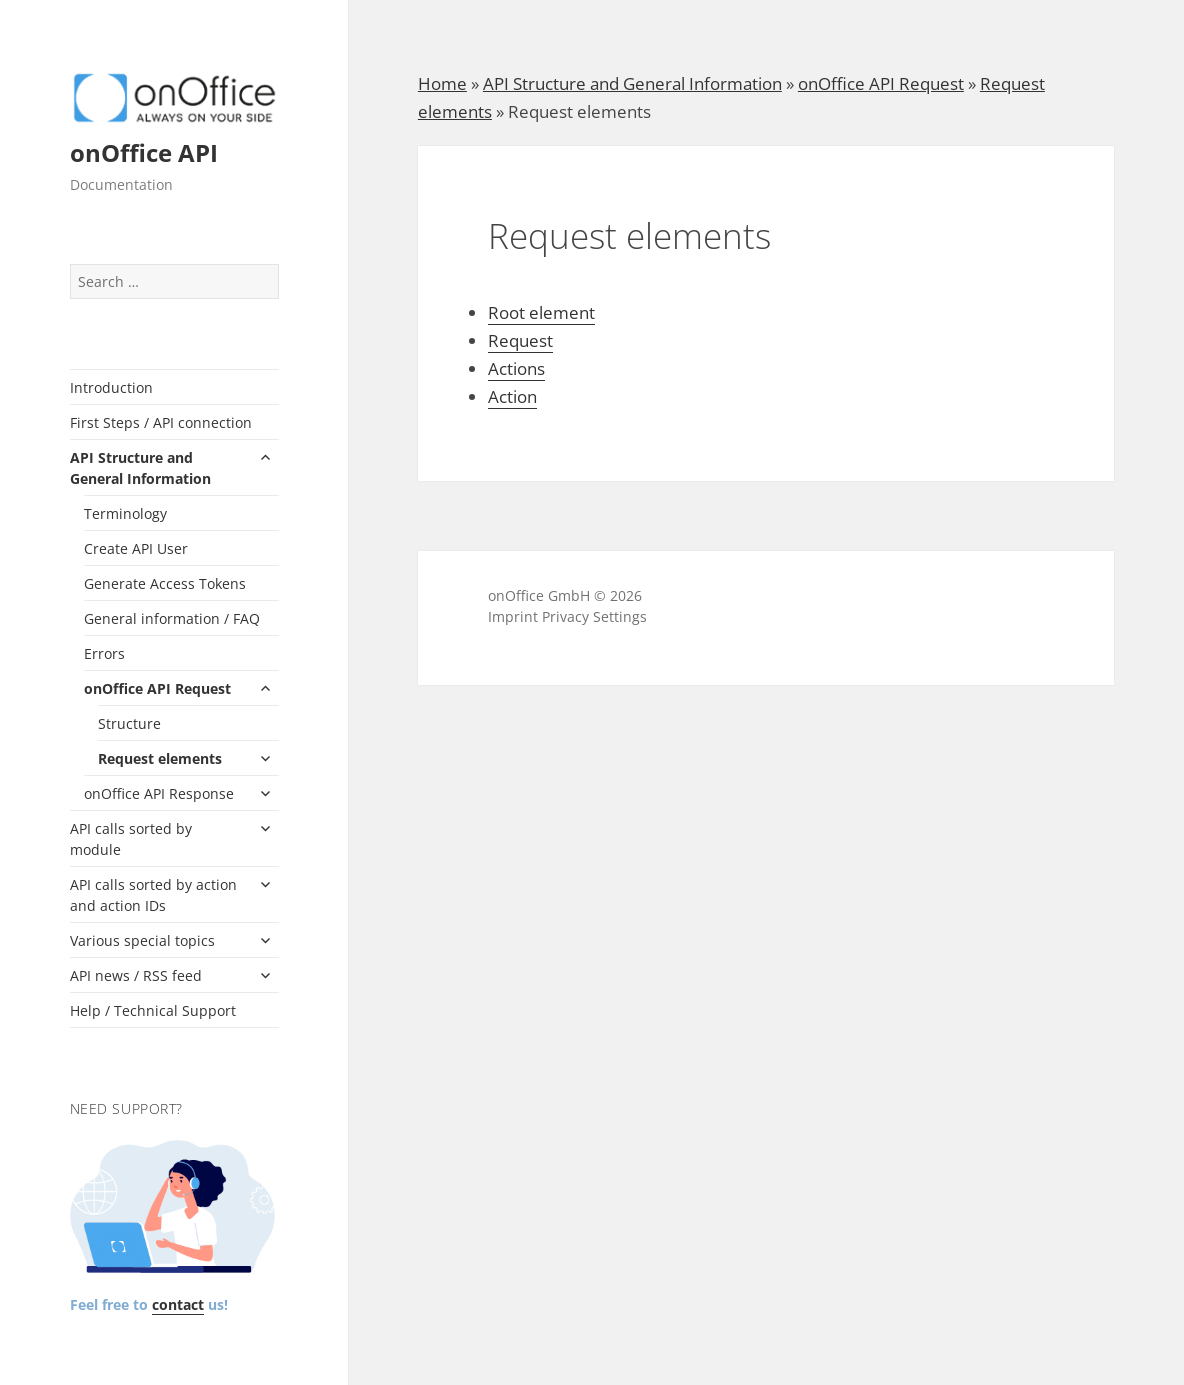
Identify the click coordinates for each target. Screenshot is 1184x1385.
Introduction (111, 387)
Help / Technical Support (153, 1010)
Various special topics (142, 940)
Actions (516, 368)
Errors (104, 653)
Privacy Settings (594, 616)
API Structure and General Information (140, 468)
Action (512, 396)
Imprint (513, 616)
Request (520, 340)
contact (178, 1304)
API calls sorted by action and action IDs (153, 895)
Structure (129, 723)
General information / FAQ (172, 618)
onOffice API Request (157, 688)
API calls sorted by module (131, 839)
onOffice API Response (159, 793)
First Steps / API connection (161, 422)
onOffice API (144, 152)
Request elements (160, 758)
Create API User (136, 548)
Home (442, 83)
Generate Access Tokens (165, 583)
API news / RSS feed (136, 975)
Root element (541, 312)
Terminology (125, 513)
